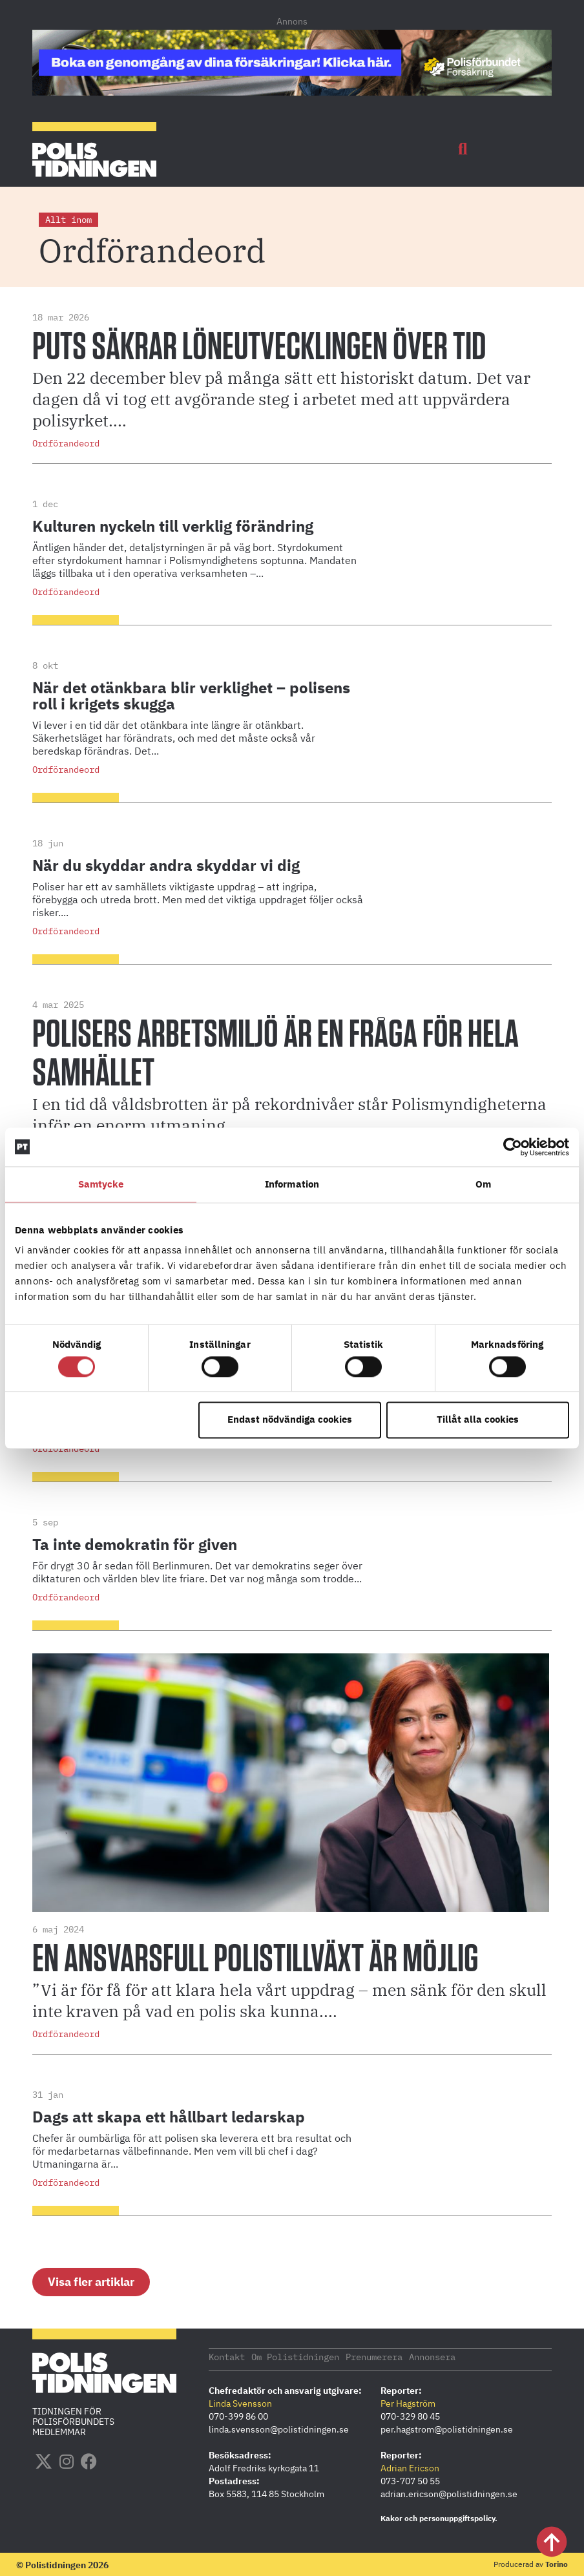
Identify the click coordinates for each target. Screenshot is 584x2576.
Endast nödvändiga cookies (289, 1420)
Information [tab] (292, 1184)
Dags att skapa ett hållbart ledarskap (168, 2116)
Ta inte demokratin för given (134, 1544)
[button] (463, 149)
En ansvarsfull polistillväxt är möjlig (255, 1959)
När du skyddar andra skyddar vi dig (166, 865)
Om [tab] (483, 1184)
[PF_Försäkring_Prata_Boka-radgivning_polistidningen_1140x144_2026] (292, 91)
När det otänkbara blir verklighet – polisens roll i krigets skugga (191, 695)
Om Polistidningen (295, 2356)
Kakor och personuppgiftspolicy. (439, 2517)
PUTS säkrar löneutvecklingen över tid (262, 347)
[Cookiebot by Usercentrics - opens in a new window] (512, 1147)
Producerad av (531, 2563)
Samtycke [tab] (101, 1184)
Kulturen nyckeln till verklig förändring (172, 526)
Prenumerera (374, 2356)
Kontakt (227, 2356)
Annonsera (432, 2356)
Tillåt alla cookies (478, 1420)
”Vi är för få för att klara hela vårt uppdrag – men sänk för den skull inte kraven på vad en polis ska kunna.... (289, 2000)
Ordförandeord (65, 443)
